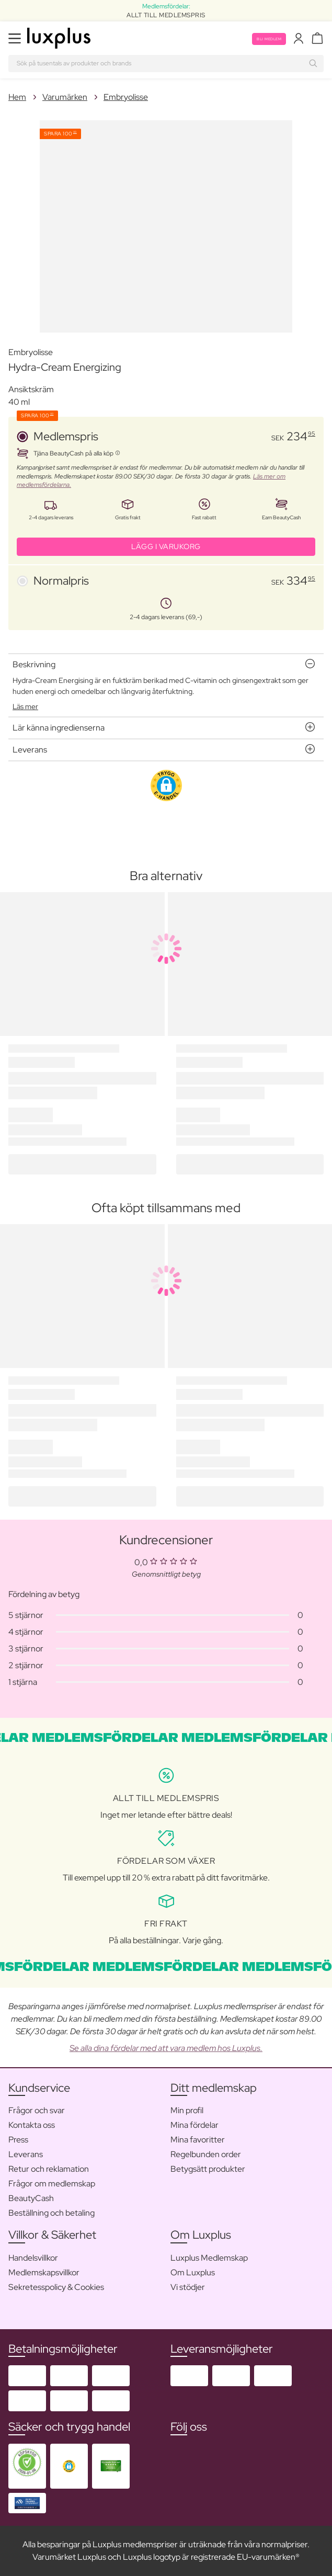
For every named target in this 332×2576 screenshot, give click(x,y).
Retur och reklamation (48, 2168)
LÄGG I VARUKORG (166, 546)
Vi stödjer (187, 2287)
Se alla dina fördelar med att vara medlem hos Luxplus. (166, 2048)
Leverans (25, 2154)
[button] (166, 785)
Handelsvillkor (33, 2257)
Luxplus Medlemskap (209, 2257)
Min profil (186, 2110)
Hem (17, 97)
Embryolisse (126, 97)
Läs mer (25, 706)
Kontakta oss (31, 2124)
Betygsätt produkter (207, 2168)
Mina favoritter (197, 2139)
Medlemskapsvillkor (43, 2272)
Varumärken (64, 97)
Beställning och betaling (51, 2212)
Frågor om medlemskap (51, 2183)
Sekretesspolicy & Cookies (56, 2287)
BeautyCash (31, 2198)
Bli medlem (269, 39)
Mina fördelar (194, 2124)
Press (18, 2139)
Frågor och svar (36, 2110)
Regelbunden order (205, 2154)
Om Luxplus (192, 2272)
